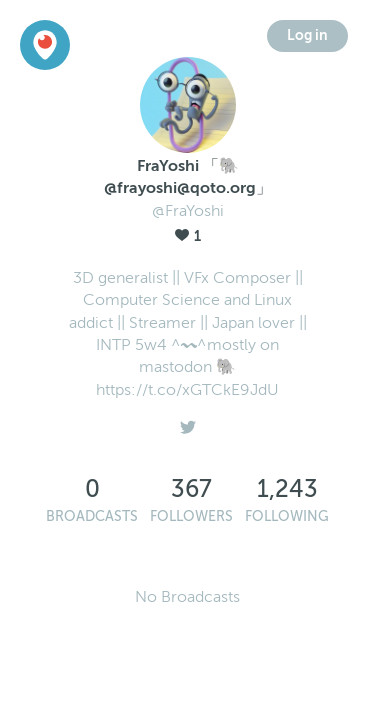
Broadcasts (92, 516)
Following (287, 516)
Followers (191, 516)
